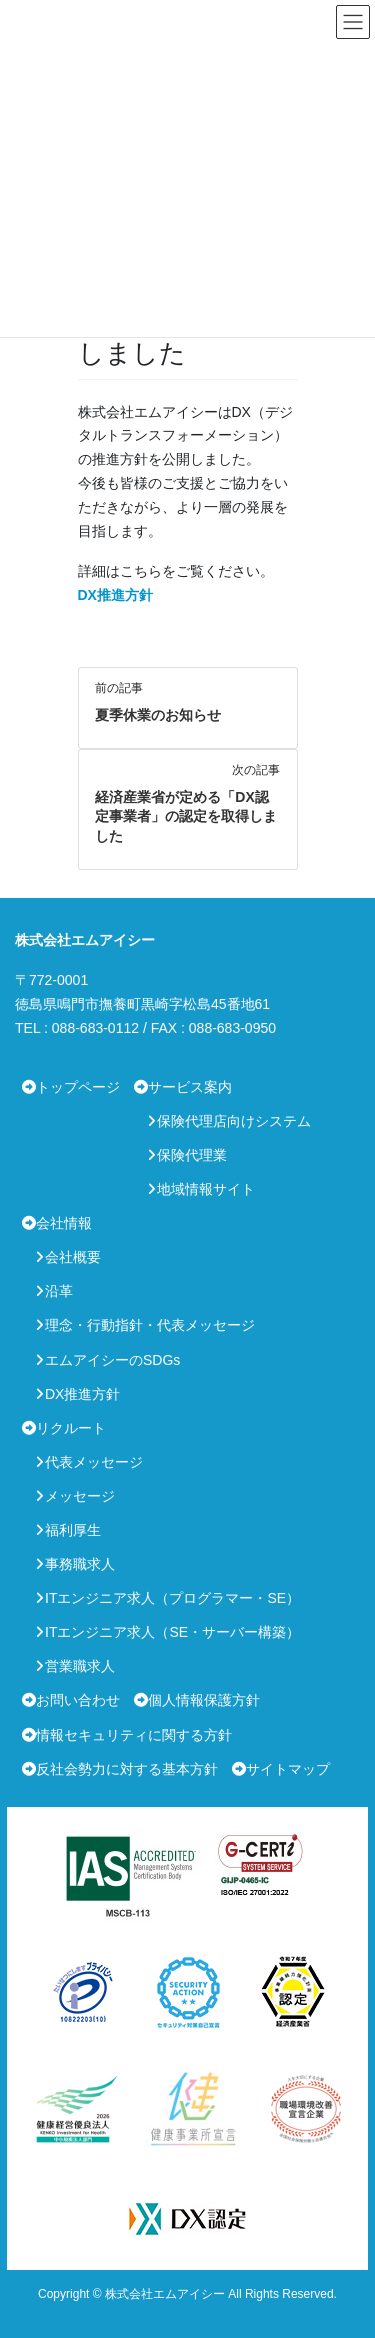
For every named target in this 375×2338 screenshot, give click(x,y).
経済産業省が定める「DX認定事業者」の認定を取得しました (186, 816)
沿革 (59, 1291)
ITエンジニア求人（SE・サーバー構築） (172, 1632)
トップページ (78, 1087)
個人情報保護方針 (204, 1700)
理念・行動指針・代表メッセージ (150, 1325)
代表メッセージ (94, 1462)
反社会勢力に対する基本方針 (127, 1769)
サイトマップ (288, 1769)
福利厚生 (73, 1530)
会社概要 (73, 1257)
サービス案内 (190, 1087)
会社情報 (64, 1223)
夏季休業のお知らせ (158, 715)
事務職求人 (80, 1564)
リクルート (71, 1428)
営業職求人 (80, 1666)
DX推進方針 (115, 595)
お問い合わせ (78, 1700)
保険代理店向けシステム (234, 1121)
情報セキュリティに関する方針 (134, 1735)
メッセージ (80, 1496)
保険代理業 (192, 1155)
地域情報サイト (206, 1189)
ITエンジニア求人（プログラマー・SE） (172, 1598)
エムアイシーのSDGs (112, 1360)
